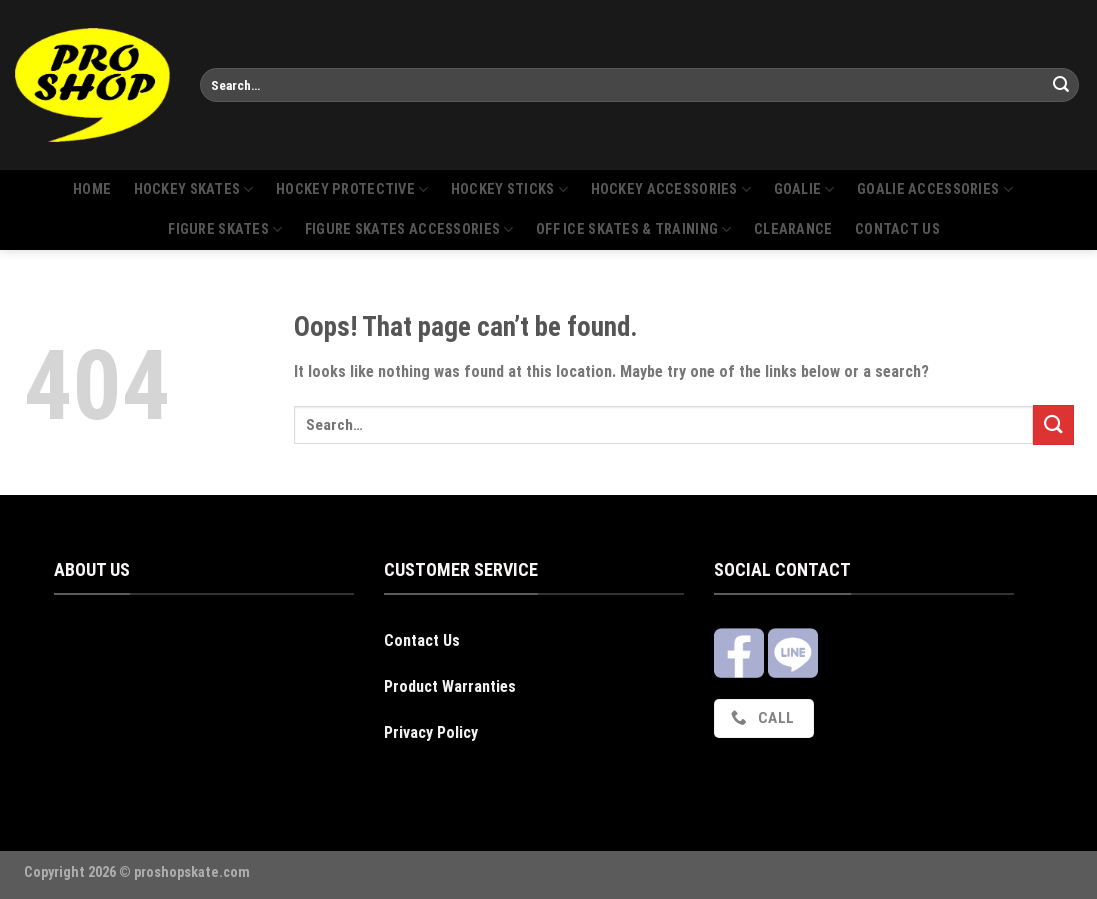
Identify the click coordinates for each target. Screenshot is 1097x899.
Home (92, 189)
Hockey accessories (671, 189)
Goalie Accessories (935, 189)
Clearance (793, 229)
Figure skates (225, 229)
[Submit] (1061, 85)
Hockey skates (194, 189)
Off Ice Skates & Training (634, 229)
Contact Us (422, 640)
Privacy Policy (431, 732)
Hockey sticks (509, 189)
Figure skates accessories (409, 229)
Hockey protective (352, 189)
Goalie (804, 189)
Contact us (897, 229)
